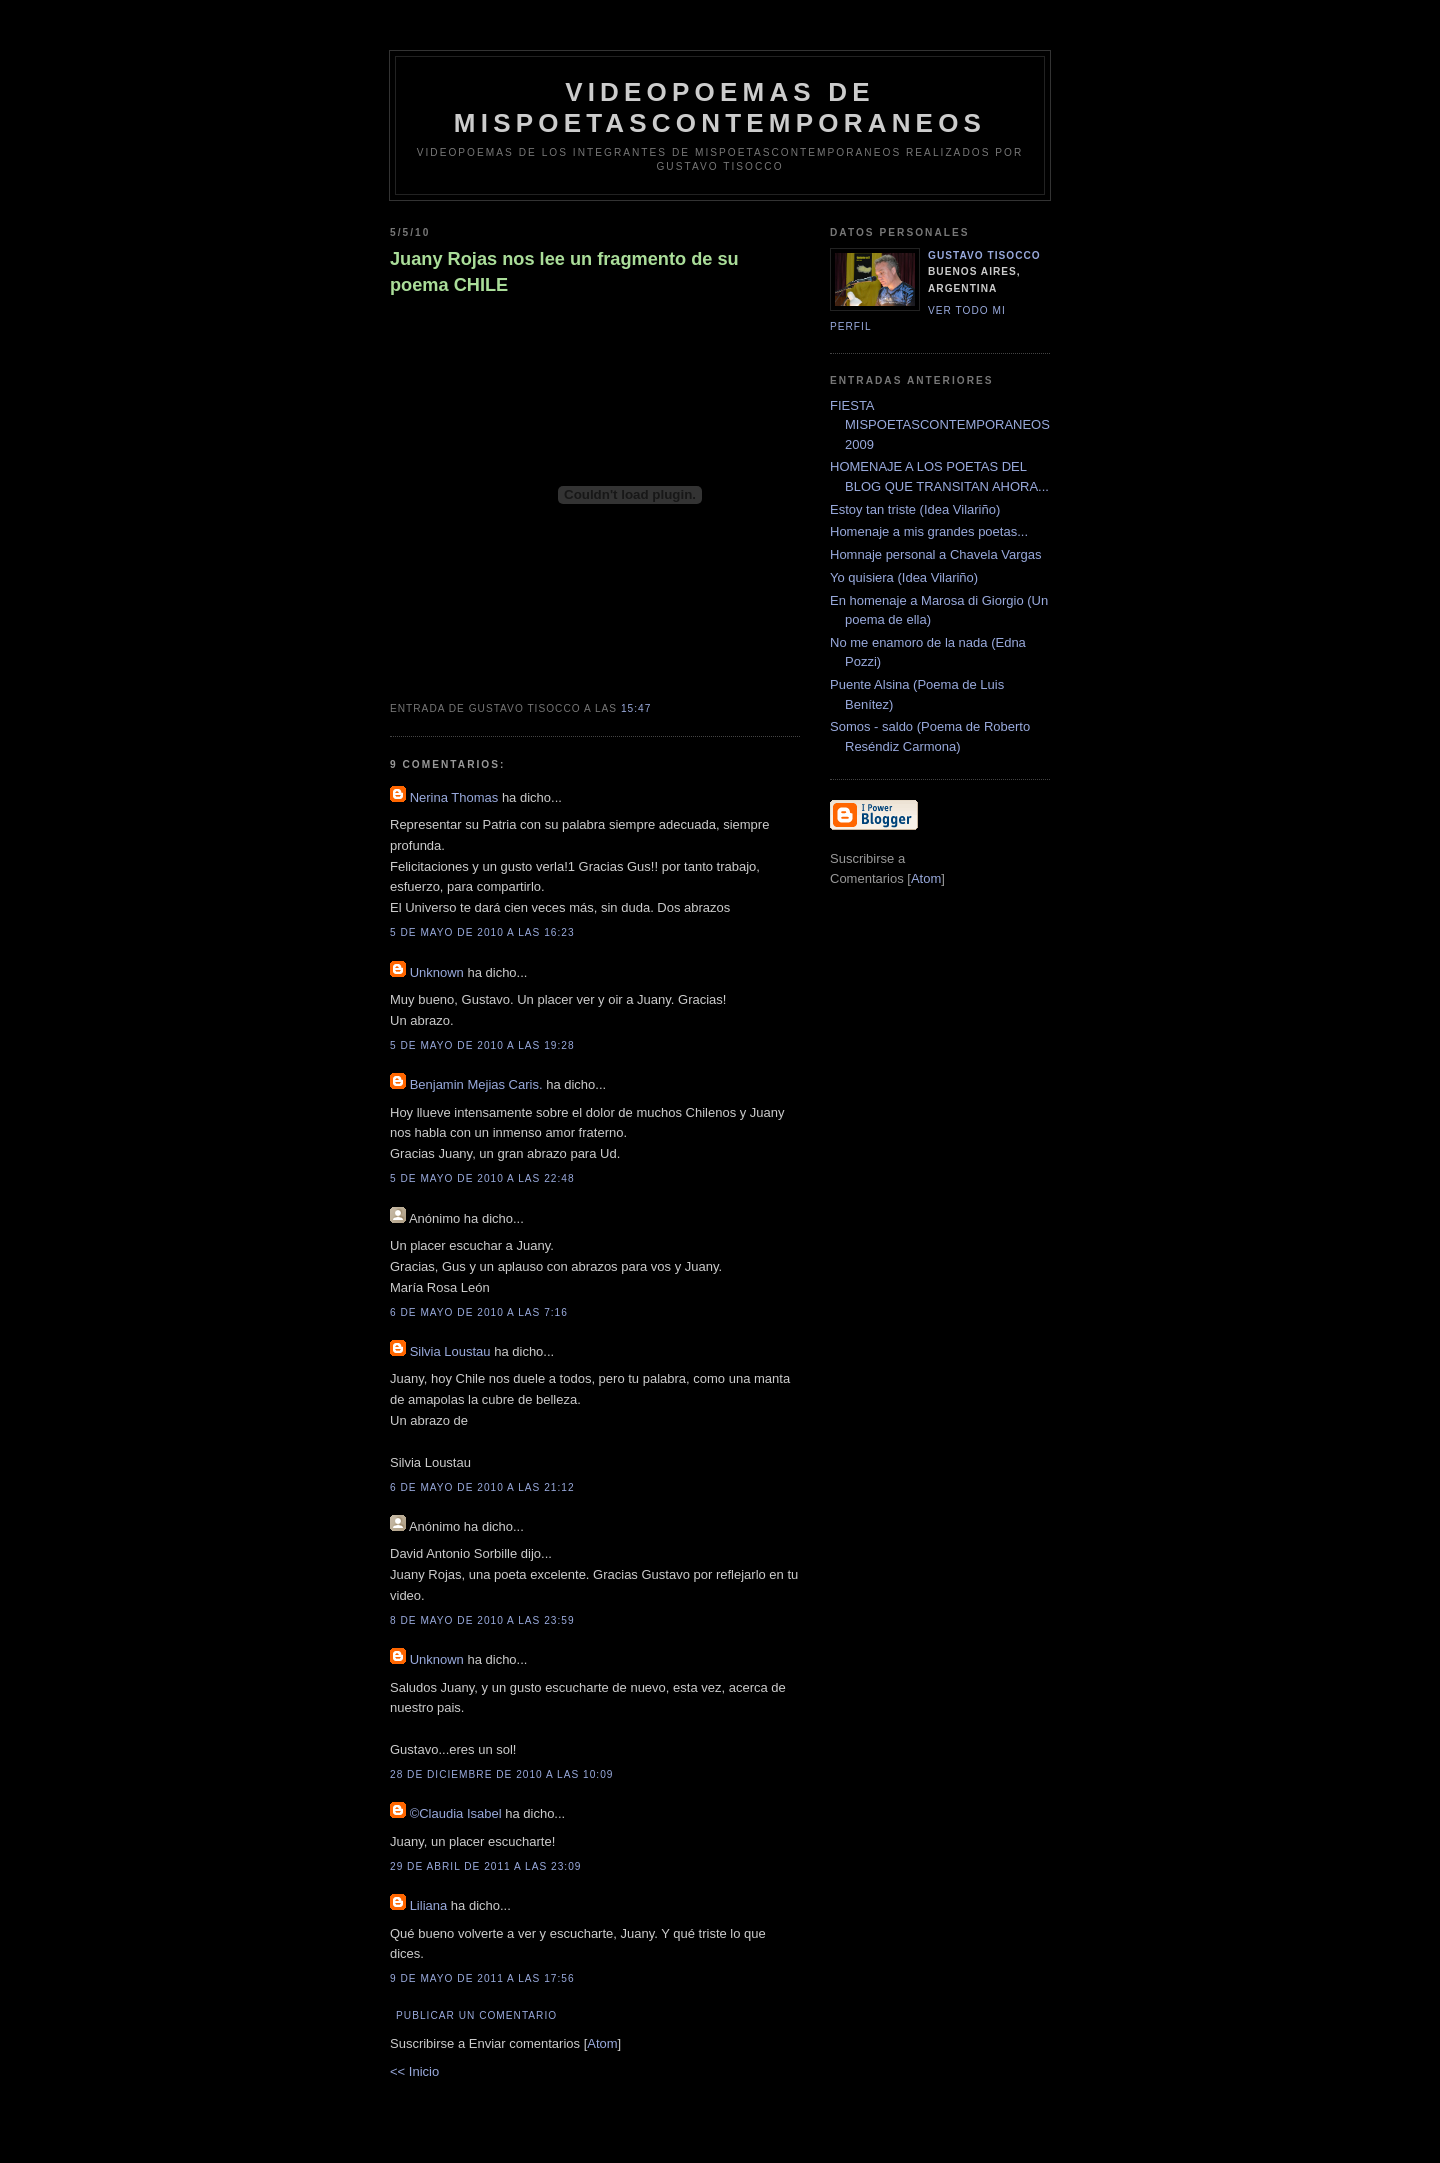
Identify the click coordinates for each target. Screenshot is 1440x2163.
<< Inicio (414, 2071)
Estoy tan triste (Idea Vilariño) (915, 509)
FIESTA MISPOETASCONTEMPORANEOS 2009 (940, 425)
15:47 (636, 708)
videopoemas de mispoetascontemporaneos (720, 107)
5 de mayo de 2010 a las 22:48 (482, 1178)
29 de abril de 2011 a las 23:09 (485, 1866)
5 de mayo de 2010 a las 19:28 (482, 1045)
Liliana (429, 1905)
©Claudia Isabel (456, 1813)
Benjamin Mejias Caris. (476, 1084)
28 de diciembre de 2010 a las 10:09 (501, 1774)
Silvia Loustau (450, 1351)
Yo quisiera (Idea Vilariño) (904, 577)
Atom (602, 2043)
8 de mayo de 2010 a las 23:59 (482, 1620)
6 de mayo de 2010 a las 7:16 (479, 1312)
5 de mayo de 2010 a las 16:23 (482, 932)
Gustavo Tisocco (984, 255)
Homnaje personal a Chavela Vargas (936, 554)
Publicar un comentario (476, 2015)
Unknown (437, 972)
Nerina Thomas (454, 797)
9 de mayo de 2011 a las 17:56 (482, 1978)
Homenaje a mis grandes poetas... (929, 531)
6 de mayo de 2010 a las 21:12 (482, 1487)
